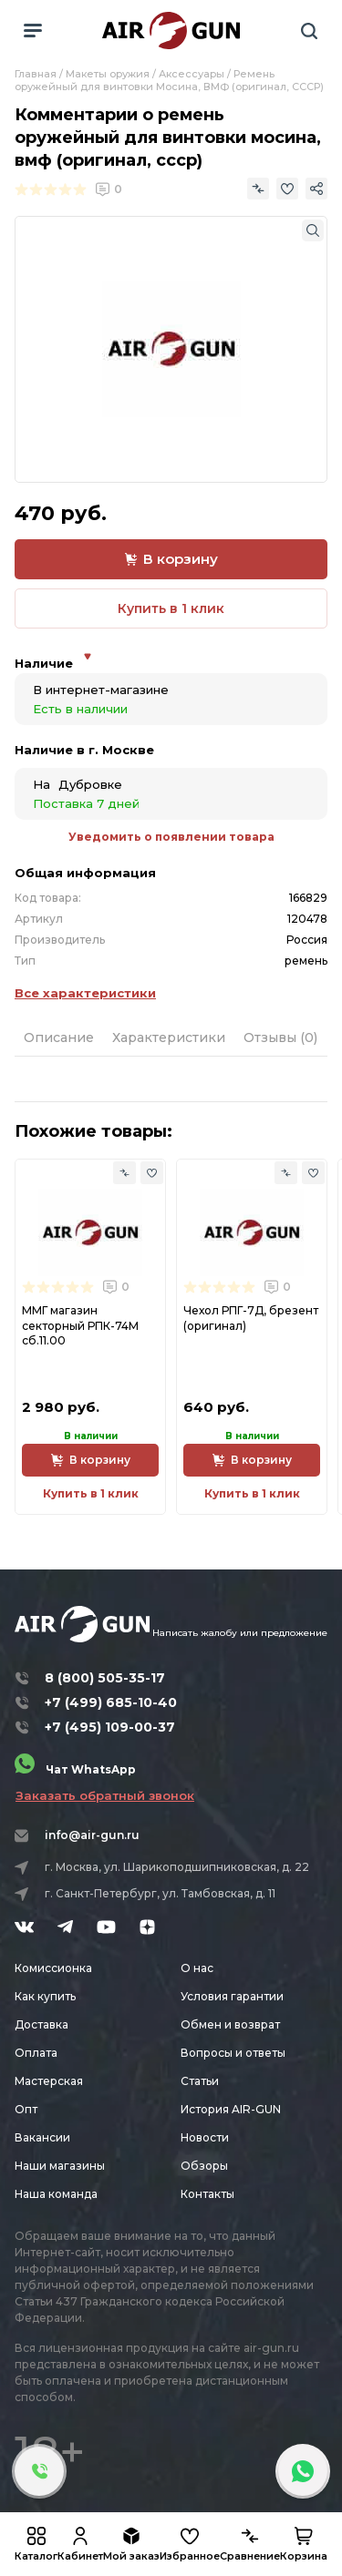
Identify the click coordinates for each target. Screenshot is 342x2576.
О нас (197, 1968)
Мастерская (49, 2081)
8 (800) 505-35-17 (105, 1678)
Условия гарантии (232, 1996)
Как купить (45, 1996)
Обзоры (204, 2165)
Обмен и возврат (230, 2024)
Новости (205, 2137)
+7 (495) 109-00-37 (110, 1727)
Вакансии (42, 2137)
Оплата (36, 2053)
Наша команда (56, 2194)
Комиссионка (53, 1968)
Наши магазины (60, 2165)
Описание (59, 1037)
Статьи (200, 2081)
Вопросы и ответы (233, 2053)
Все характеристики (85, 993)
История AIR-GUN (231, 2109)
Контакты (207, 2194)
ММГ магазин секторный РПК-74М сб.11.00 (80, 1324)
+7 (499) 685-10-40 (111, 1702)
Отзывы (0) (280, 1037)
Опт (26, 2109)
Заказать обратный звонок (105, 1795)
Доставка (41, 2024)
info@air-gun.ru (92, 1835)
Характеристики (168, 1037)
